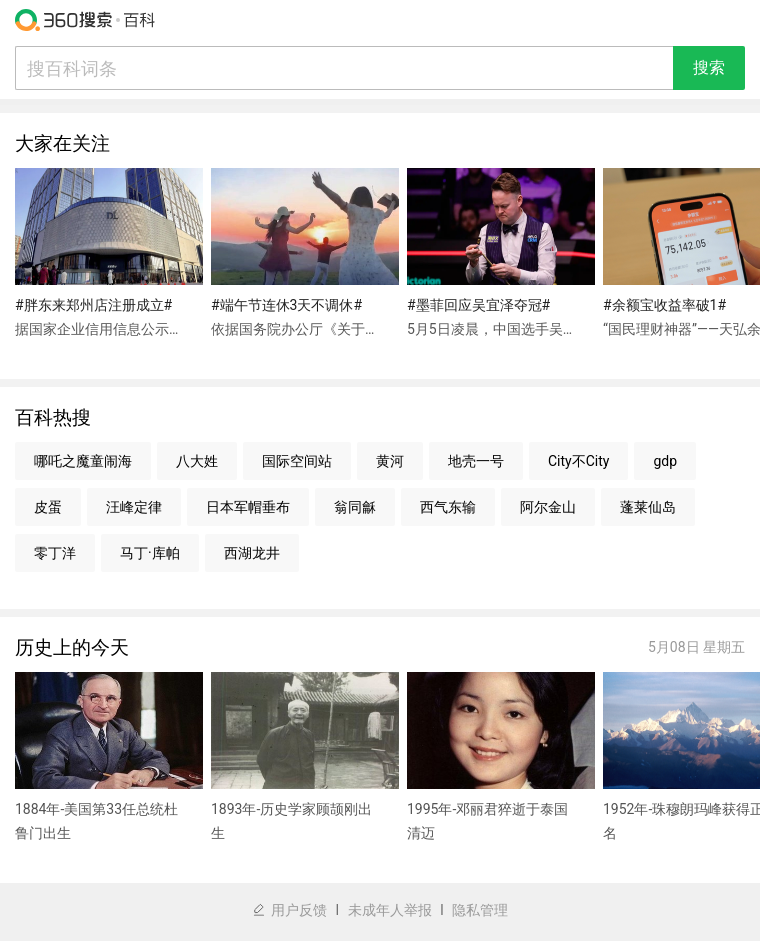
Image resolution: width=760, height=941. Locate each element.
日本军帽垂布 (248, 507)
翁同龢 (355, 507)
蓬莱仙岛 (648, 507)
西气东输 (448, 507)
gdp (665, 461)
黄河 (390, 461)
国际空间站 (297, 461)
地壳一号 (476, 461)
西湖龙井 (252, 553)
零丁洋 (55, 553)
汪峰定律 (134, 507)
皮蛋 (48, 507)
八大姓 (197, 461)
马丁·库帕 (150, 553)
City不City (578, 461)
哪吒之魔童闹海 (83, 461)
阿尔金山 (548, 507)
